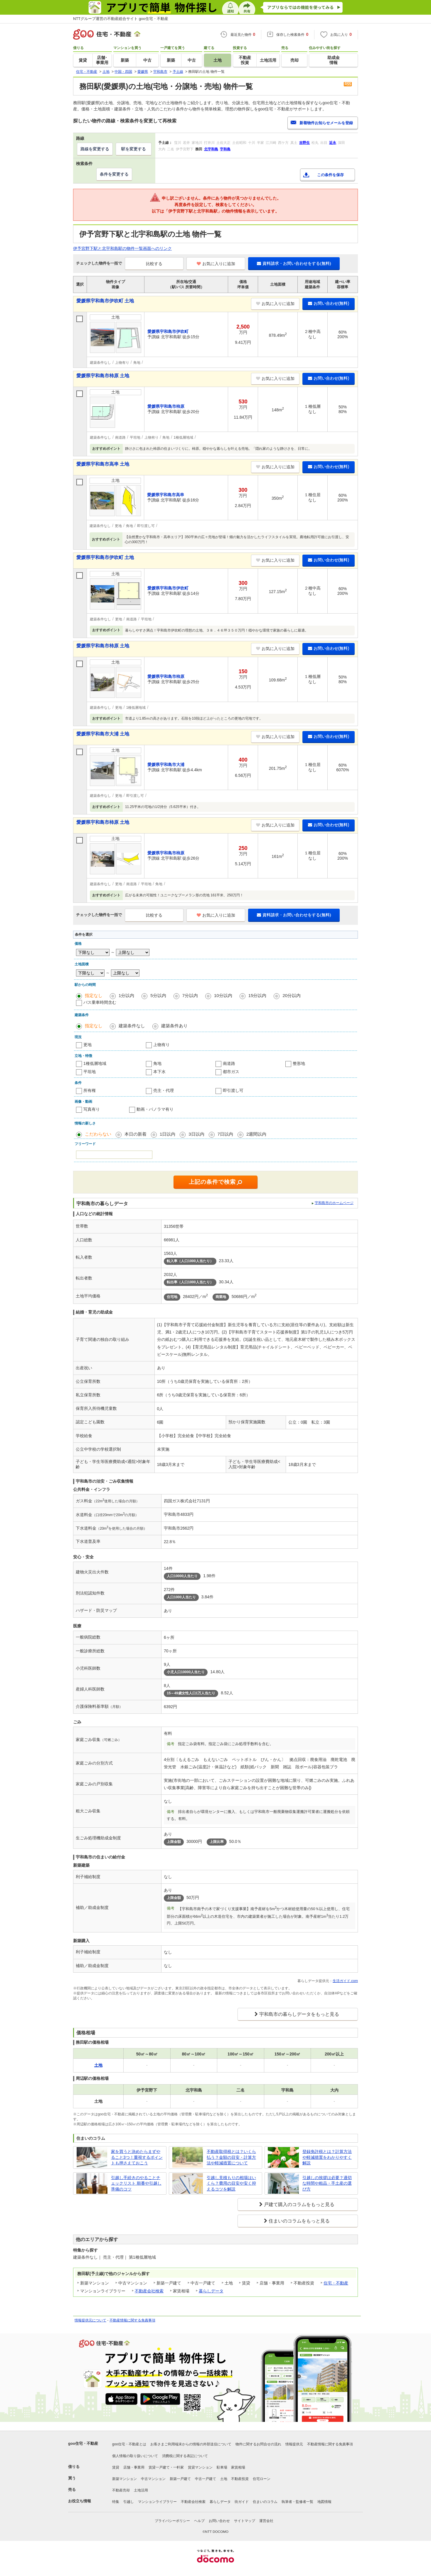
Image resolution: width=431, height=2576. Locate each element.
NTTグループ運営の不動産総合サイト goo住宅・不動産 (120, 18)
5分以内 (158, 995)
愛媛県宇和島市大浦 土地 (102, 733)
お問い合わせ (219, 2521)
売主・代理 (163, 1090)
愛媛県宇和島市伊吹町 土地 (105, 300)
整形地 (299, 1063)
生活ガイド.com (345, 1981)
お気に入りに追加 (216, 263)
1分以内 (126, 995)
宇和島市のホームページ (334, 1203)
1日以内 (167, 1134)
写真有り (91, 1109)
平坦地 (89, 1071)
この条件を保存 (330, 175)
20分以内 (291, 995)
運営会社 (266, 2521)
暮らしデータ (211, 2291)
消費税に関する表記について (185, 2456)
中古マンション (153, 2479)
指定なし (93, 995)
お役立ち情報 (79, 2501)
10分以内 (223, 995)
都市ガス (231, 1071)
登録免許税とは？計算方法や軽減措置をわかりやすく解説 (327, 2157)
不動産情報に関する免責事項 (132, 2320)
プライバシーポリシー (172, 2521)
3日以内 (196, 1134)
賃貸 (115, 2467)
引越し (128, 2502)
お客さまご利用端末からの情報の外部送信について (190, 2444)
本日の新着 (135, 1134)
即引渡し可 (233, 1090)
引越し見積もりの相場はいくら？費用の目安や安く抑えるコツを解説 (231, 2183)
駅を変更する (133, 149)
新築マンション (124, 2479)
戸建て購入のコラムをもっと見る (299, 2204)
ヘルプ (199, 2521)
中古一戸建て (205, 2479)
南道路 (229, 1063)
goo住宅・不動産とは (129, 2444)
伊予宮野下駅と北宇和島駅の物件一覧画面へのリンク (122, 248)
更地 (87, 1044)
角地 (157, 1063)
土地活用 (141, 2490)
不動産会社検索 (149, 2291)
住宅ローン (261, 2479)
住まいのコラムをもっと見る (299, 2220)
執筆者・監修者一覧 (297, 2502)
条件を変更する (114, 174)
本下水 (159, 1071)
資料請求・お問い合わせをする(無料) (294, 263)
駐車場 (222, 2467)
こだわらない (98, 1134)
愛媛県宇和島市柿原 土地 (102, 375)
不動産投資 (240, 2479)
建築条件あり (174, 1025)
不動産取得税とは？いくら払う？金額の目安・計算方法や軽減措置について (231, 2157)
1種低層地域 (94, 1063)
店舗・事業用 (133, 2467)
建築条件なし (132, 1025)
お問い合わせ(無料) (328, 303)
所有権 (89, 1090)
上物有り (161, 1044)
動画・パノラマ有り (155, 1109)
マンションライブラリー (157, 2502)
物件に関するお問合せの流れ (258, 2444)
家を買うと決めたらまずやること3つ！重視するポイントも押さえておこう (137, 2157)
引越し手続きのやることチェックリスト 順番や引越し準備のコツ (136, 2183)
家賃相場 (238, 2467)
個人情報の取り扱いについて (135, 2456)
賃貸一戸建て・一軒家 (166, 2467)
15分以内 (257, 995)
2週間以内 (256, 1134)
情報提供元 (294, 2444)
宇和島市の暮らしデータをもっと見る (299, 2014)
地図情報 (324, 2502)
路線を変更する (94, 149)
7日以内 (225, 1134)
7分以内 (190, 995)
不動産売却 (121, 2490)
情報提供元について (90, 2320)
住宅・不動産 (336, 2283)
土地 (223, 2479)
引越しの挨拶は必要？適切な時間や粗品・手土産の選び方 (327, 2183)
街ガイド (242, 2502)
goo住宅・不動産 (83, 2443)
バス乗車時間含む (99, 1002)
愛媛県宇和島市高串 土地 (102, 464)
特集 (115, 2502)
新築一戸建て (180, 2479)
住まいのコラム (265, 2502)
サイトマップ (244, 2521)
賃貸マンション (200, 2467)
